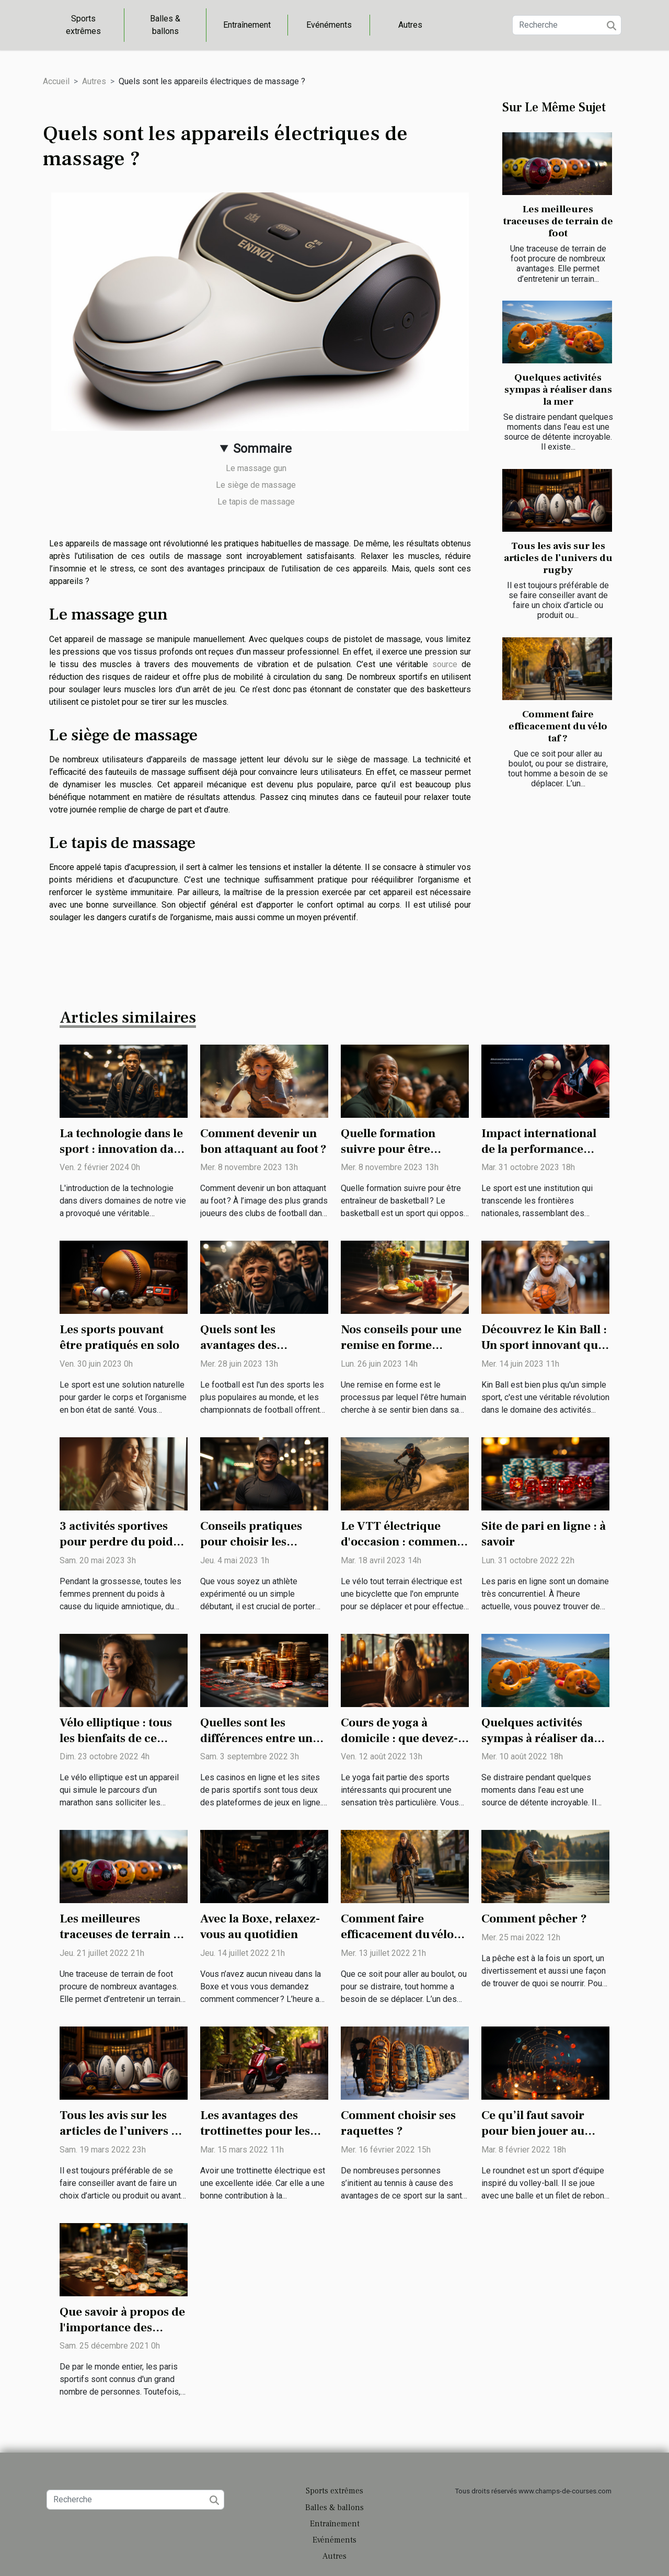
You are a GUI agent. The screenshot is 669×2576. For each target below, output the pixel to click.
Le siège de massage (256, 485)
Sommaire (262, 448)
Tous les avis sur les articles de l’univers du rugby (558, 558)
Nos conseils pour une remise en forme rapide (401, 1345)
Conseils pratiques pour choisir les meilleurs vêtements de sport (263, 1549)
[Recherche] (566, 25)
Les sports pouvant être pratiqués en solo (119, 1337)
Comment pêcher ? (534, 1919)
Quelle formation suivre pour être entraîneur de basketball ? (388, 1157)
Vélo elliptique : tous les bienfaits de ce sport (116, 1738)
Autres (410, 25)
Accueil (56, 81)
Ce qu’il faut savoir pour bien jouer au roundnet (532, 2131)
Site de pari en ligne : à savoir (543, 1534)
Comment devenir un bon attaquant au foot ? (263, 1141)
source (444, 664)
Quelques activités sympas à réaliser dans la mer (558, 389)
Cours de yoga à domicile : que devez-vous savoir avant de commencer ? (399, 1746)
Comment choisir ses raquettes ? (398, 2123)
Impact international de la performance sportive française (538, 1149)
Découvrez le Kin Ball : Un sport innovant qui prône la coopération (544, 1345)
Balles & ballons (165, 25)
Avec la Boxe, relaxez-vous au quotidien (260, 1926)
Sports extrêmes (83, 25)
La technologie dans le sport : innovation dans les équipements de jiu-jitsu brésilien (123, 1157)
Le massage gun (256, 468)
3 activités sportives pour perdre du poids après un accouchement (119, 1549)
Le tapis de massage (256, 502)
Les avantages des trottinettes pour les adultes (255, 2131)
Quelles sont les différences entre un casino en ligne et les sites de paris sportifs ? (263, 1746)
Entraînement (247, 25)
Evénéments (329, 25)
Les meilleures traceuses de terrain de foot (558, 221)
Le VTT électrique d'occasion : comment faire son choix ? (401, 1541)
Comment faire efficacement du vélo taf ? (558, 726)
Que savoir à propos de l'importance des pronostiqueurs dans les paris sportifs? (122, 2335)
